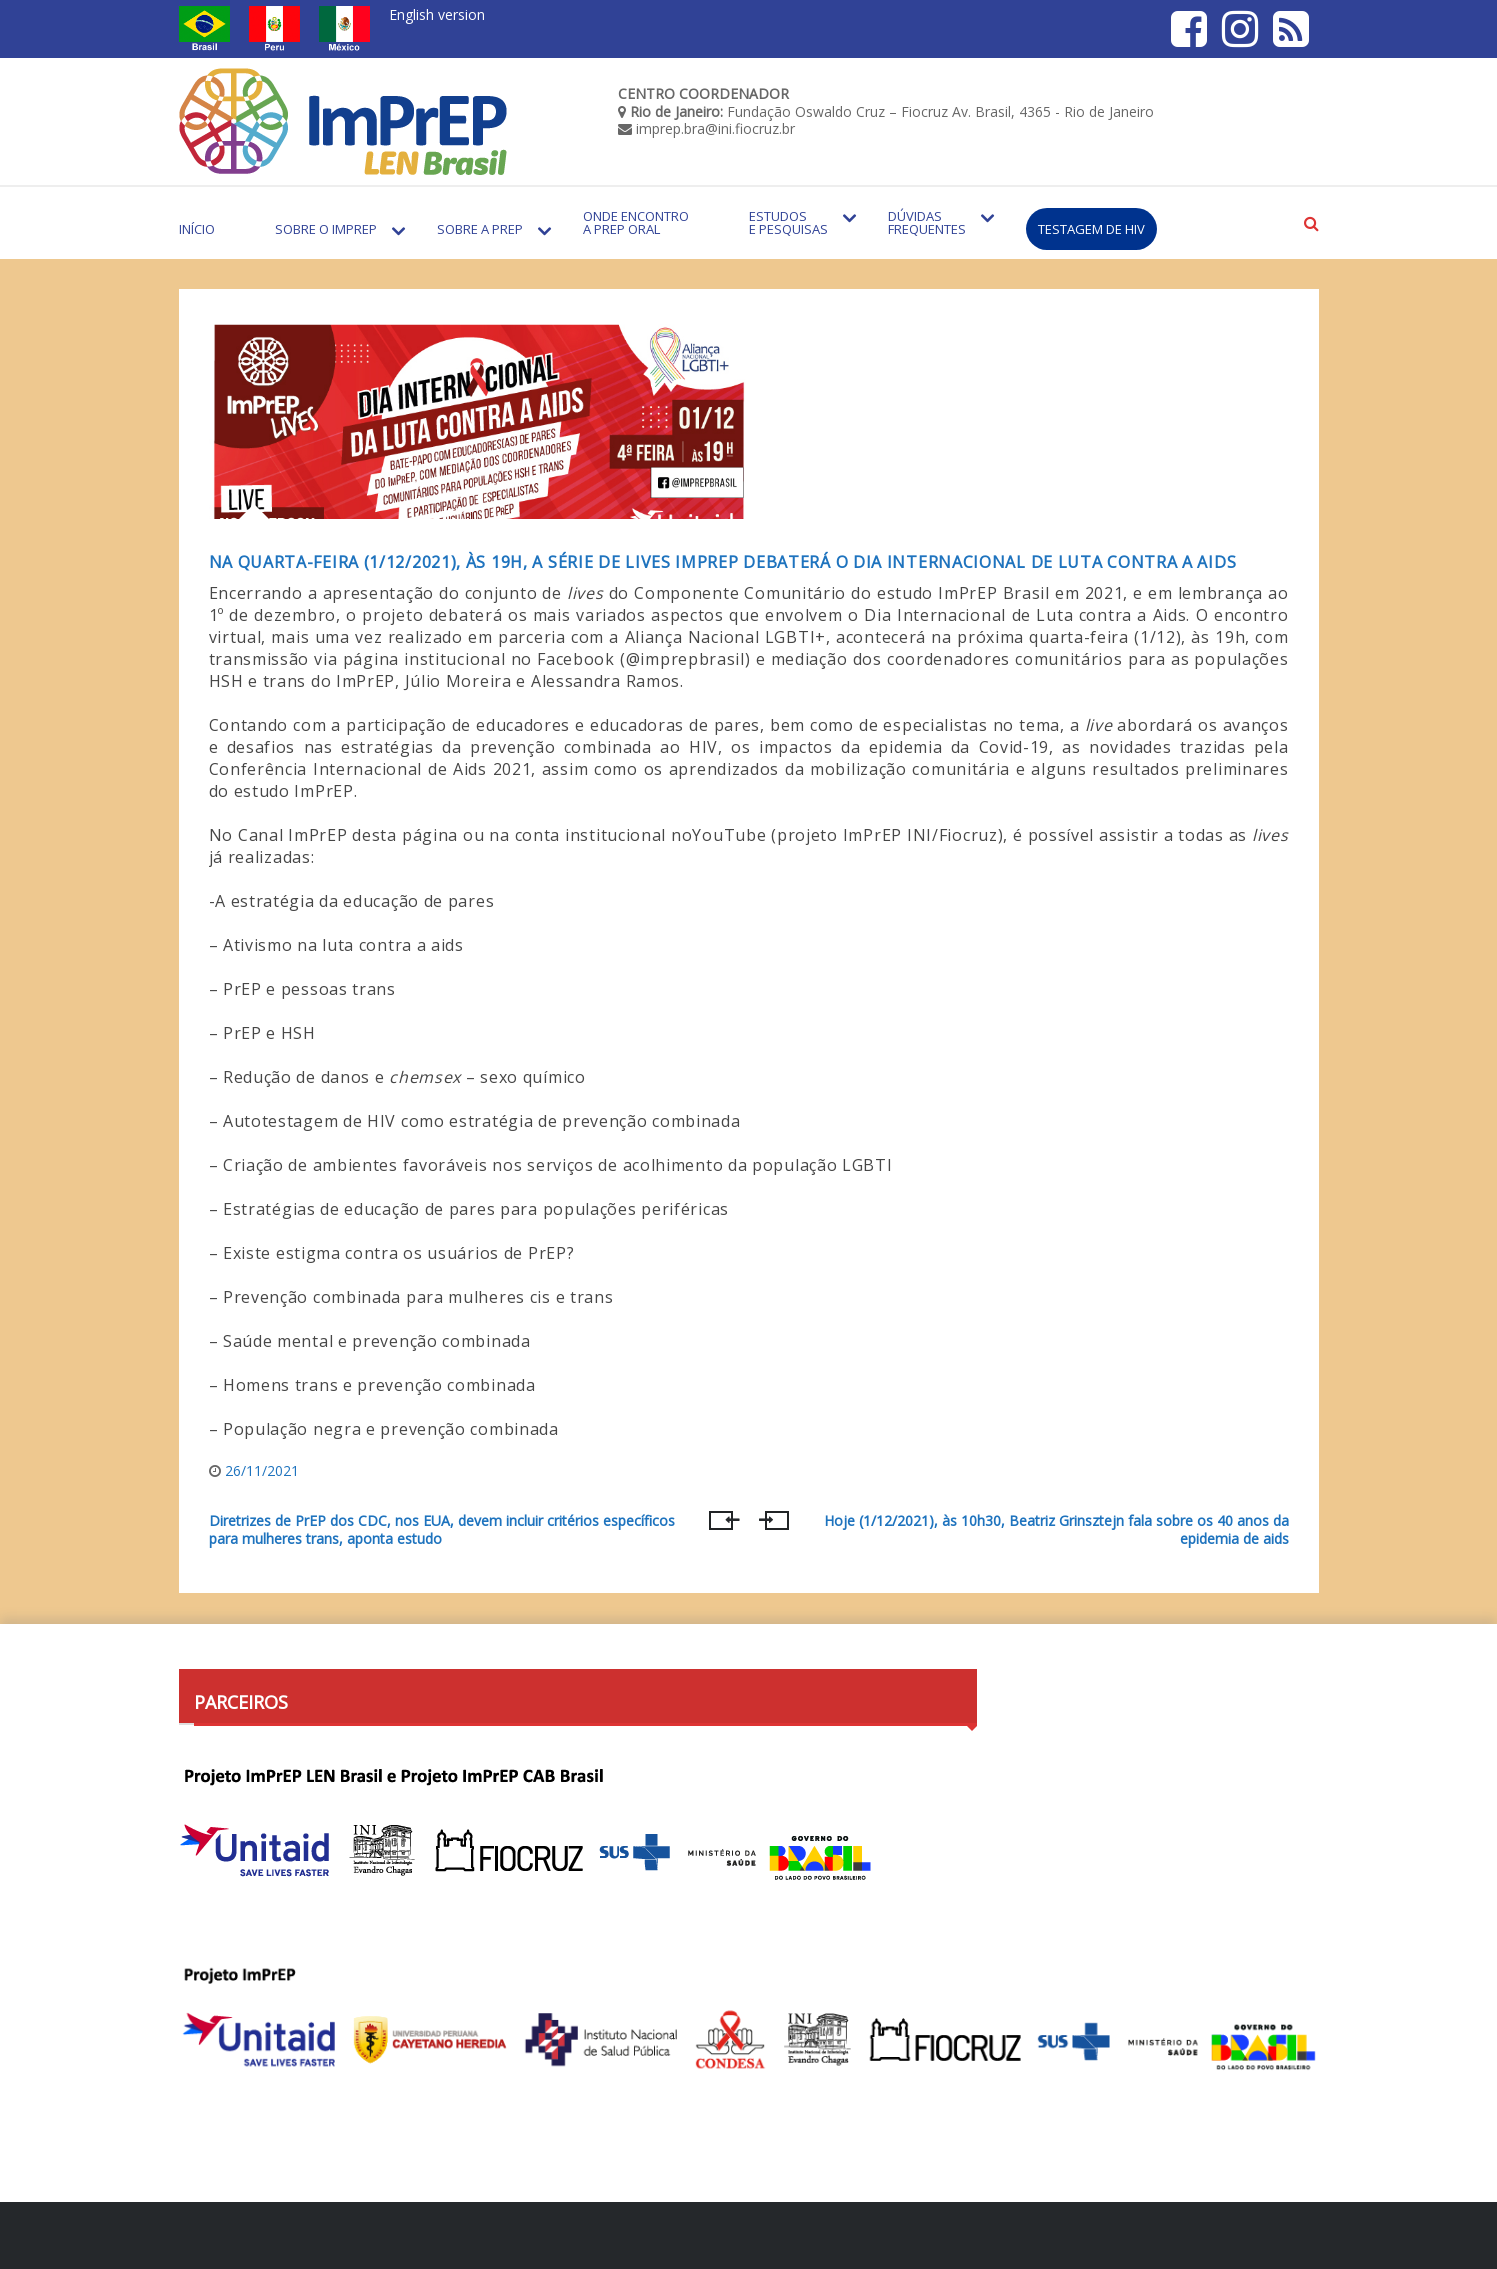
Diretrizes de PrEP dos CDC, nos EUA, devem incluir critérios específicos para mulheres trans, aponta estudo (442, 1530)
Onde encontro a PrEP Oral (636, 222)
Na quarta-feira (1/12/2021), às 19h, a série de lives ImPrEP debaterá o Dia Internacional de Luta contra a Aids (723, 562)
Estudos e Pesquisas (788, 222)
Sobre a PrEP (480, 229)
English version (437, 14)
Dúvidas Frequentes (927, 222)
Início (197, 229)
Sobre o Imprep (326, 229)
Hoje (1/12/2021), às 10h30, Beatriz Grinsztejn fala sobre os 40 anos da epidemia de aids (1056, 1530)
